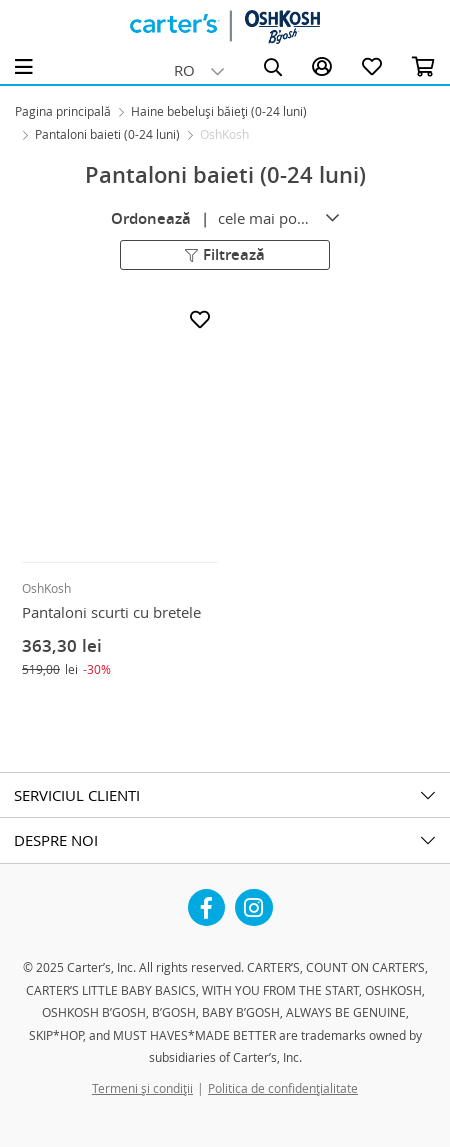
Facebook (207, 900)
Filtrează (225, 254)
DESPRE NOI (56, 840)
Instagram (254, 900)
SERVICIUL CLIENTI (77, 795)
